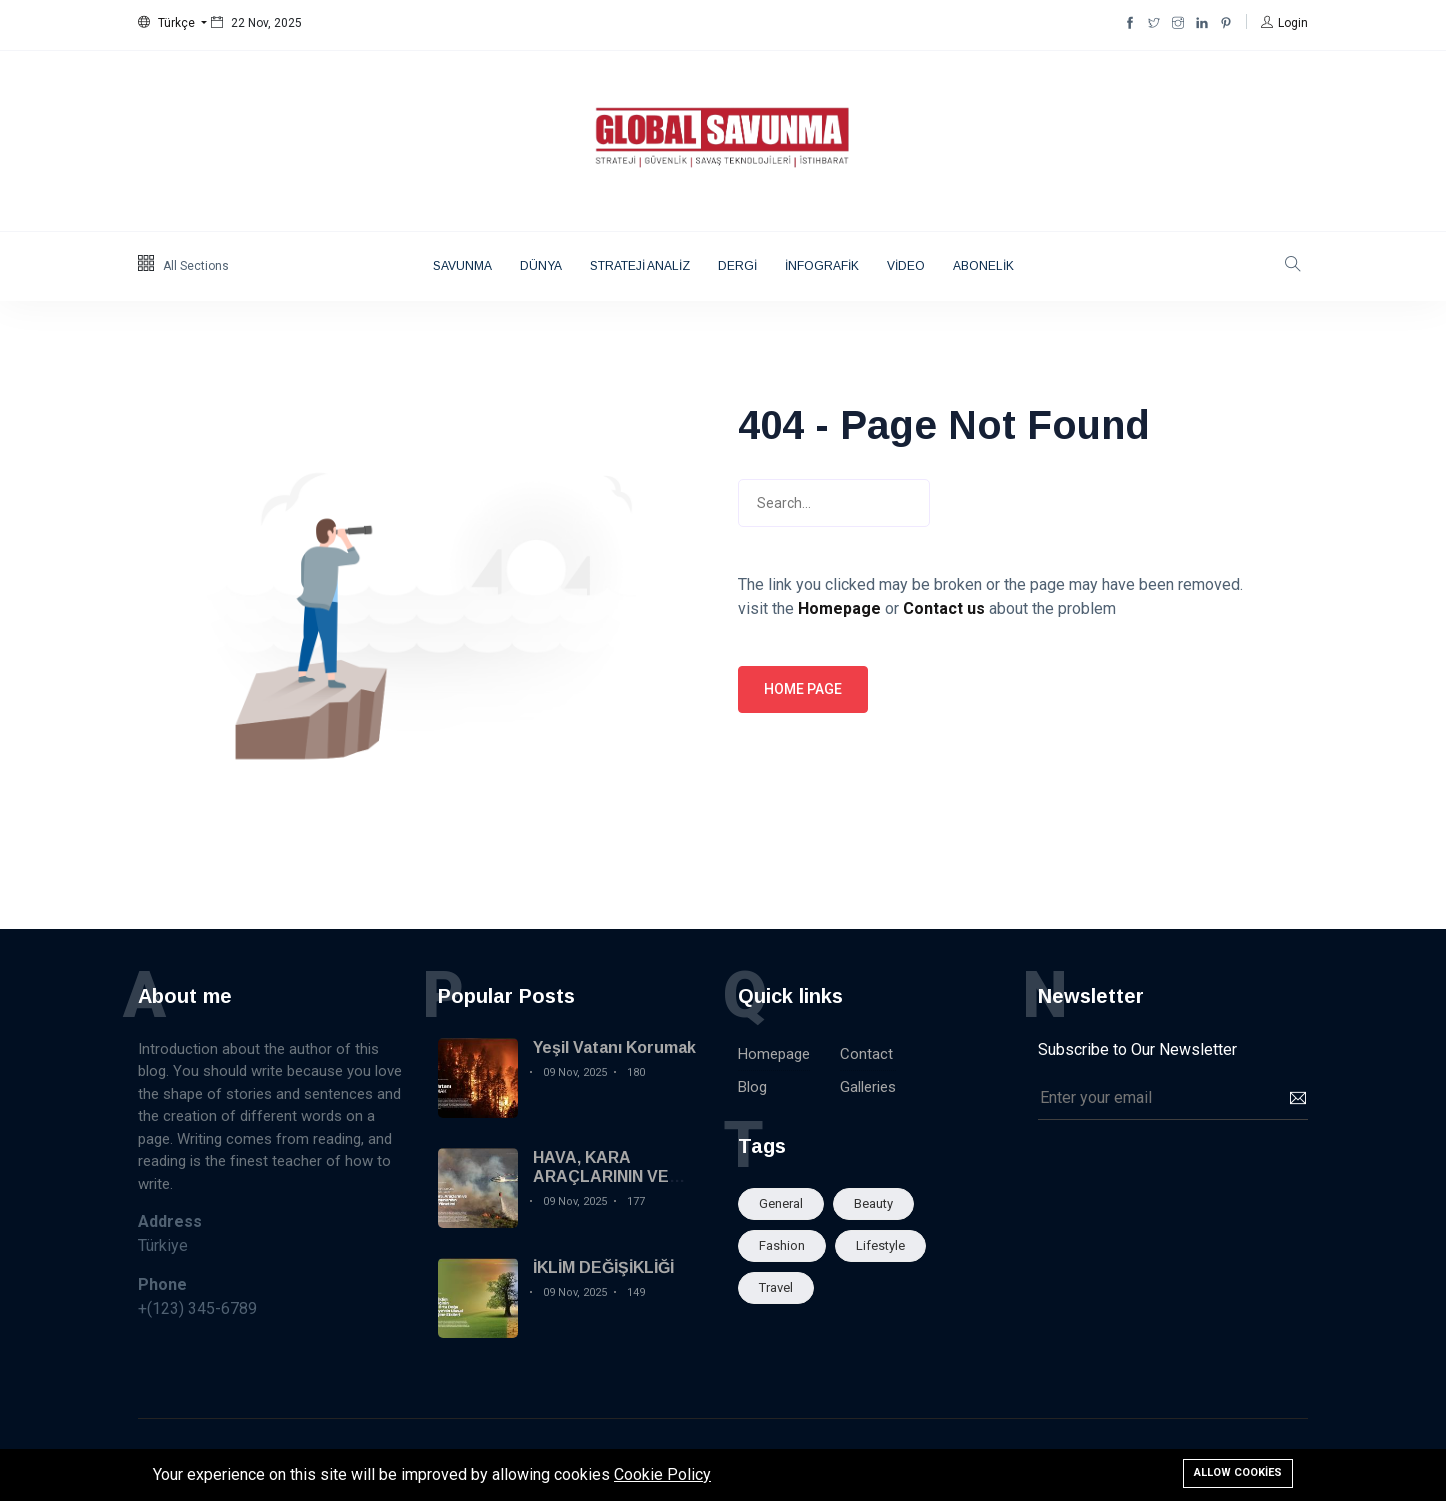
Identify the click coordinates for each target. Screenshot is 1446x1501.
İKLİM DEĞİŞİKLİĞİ (603, 1267)
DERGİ (737, 266)
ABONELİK (983, 266)
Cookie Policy (662, 1474)
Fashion (782, 1245)
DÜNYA (541, 266)
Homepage (774, 1054)
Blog (752, 1087)
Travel (776, 1287)
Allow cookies (1238, 1472)
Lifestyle (880, 1245)
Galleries (868, 1087)
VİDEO (906, 266)
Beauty (873, 1203)
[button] (172, 23)
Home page (803, 689)
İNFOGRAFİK (822, 266)
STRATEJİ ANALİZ (640, 266)
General (781, 1203)
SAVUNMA (462, 266)
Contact (866, 1054)
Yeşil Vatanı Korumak (614, 1047)
